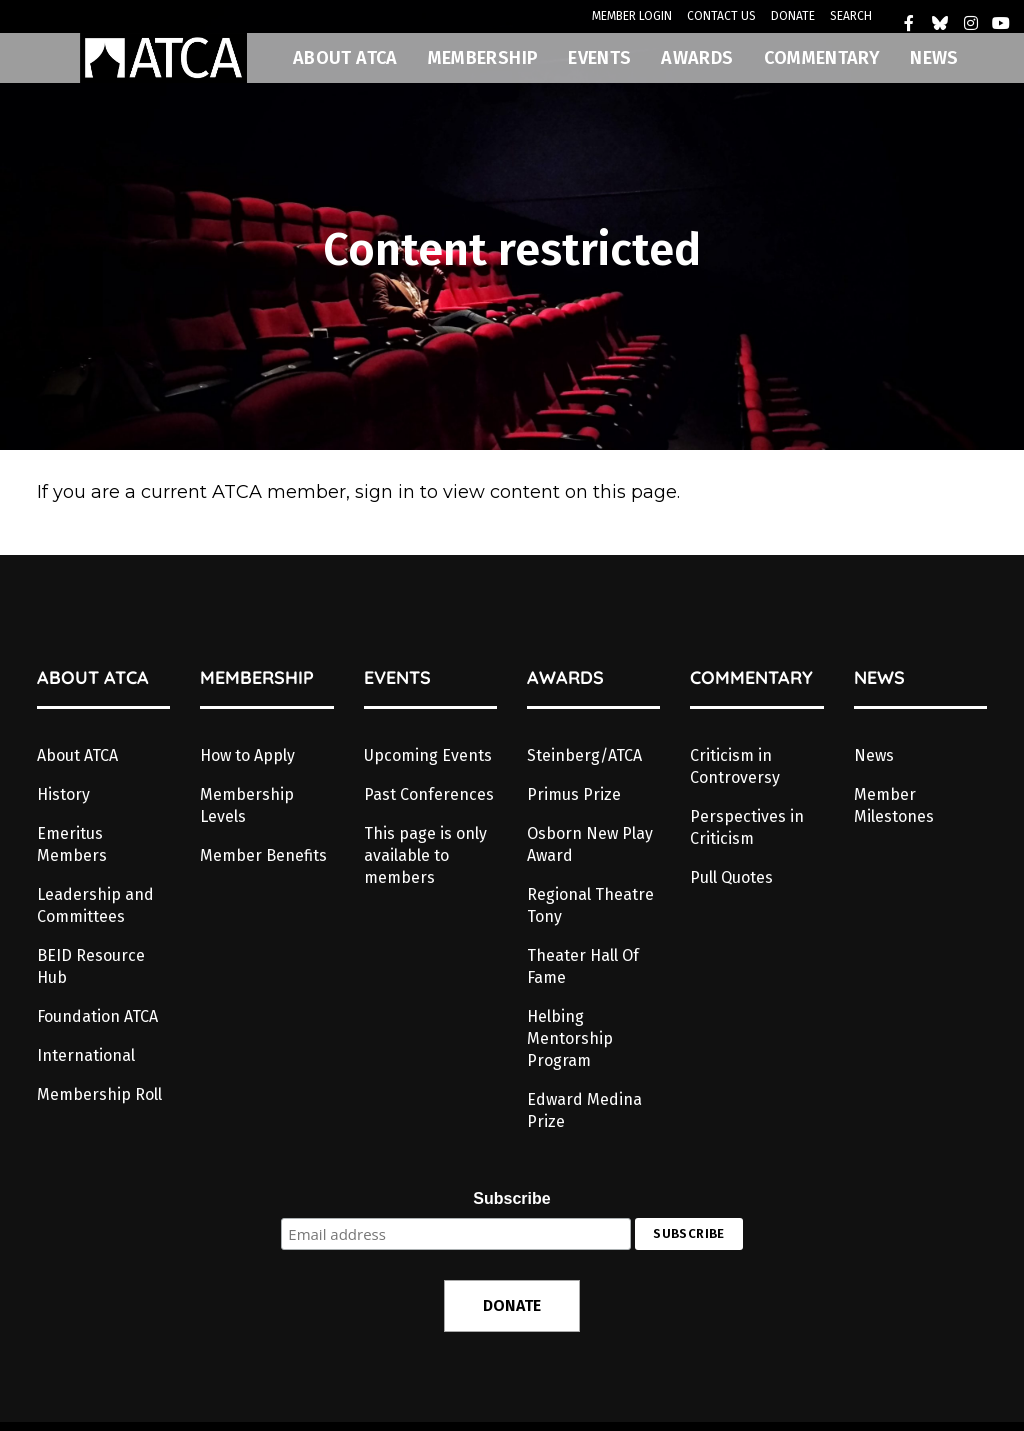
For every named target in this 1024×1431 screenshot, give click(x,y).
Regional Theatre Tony (590, 905)
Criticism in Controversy (735, 766)
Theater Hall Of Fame (583, 966)
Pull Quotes (731, 877)
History (63, 794)
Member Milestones (894, 805)
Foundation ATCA (97, 1016)
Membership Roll (99, 1094)
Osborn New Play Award (590, 844)
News (874, 755)
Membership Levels (247, 805)
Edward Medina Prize (584, 1110)
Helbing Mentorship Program (570, 1038)
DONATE (793, 16)
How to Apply (247, 755)
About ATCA (77, 755)
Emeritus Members (72, 844)
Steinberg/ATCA (584, 755)
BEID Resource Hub (91, 966)
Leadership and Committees (95, 905)
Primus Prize (574, 794)
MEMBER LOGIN (632, 16)
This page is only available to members (425, 855)
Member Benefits (263, 855)
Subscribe (511, 1198)
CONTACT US (721, 16)
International (86, 1055)
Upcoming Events (428, 755)
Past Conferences (429, 794)
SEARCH (851, 16)
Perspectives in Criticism (747, 827)
